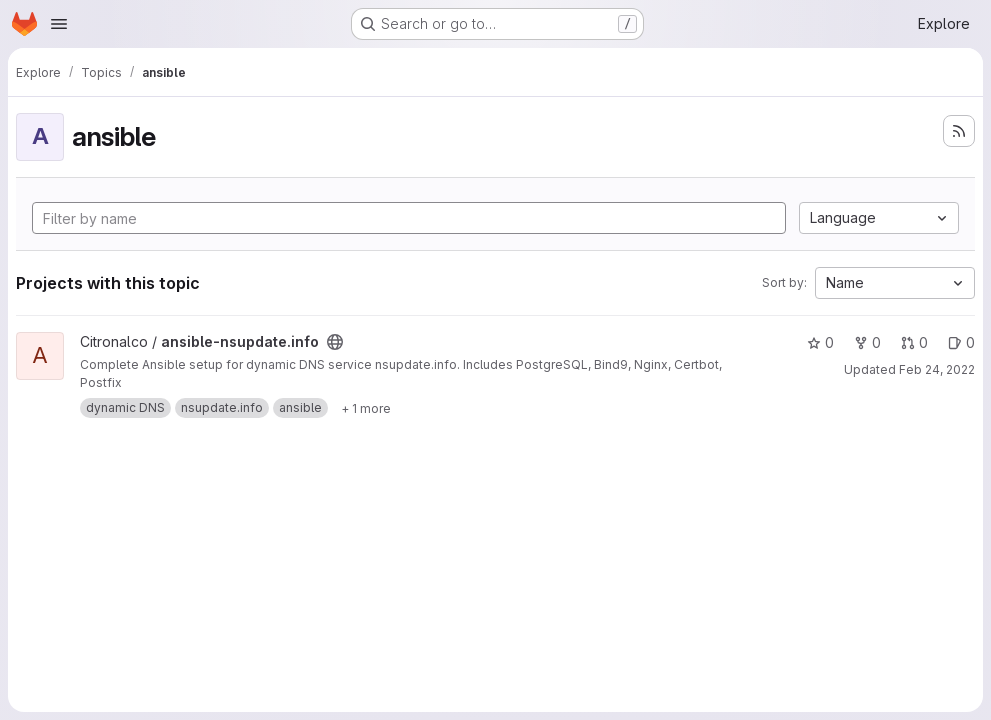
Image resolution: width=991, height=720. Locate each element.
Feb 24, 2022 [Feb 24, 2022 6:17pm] (937, 369)
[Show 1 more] (366, 408)
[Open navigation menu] (59, 24)
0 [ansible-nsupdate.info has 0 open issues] (961, 342)
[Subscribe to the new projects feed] (959, 131)
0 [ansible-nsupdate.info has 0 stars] (820, 342)
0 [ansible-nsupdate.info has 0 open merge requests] (914, 342)
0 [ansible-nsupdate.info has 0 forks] (867, 342)
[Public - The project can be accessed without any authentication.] (335, 342)
